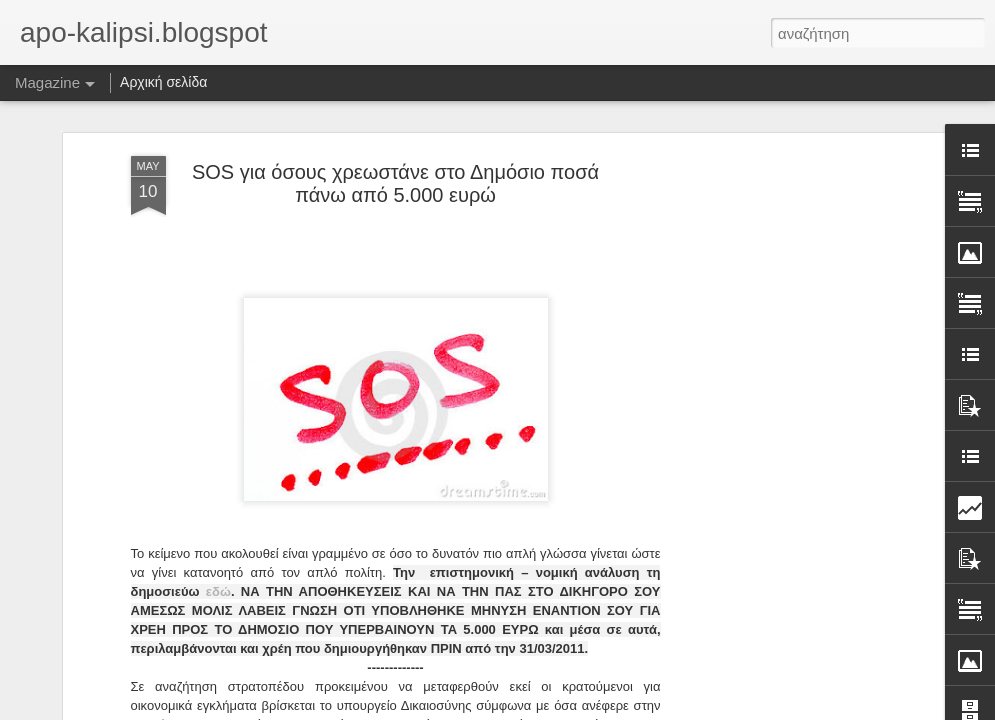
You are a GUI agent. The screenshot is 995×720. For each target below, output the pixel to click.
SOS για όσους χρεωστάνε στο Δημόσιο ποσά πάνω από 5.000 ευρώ (395, 182)
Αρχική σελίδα (163, 82)
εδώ (218, 590)
